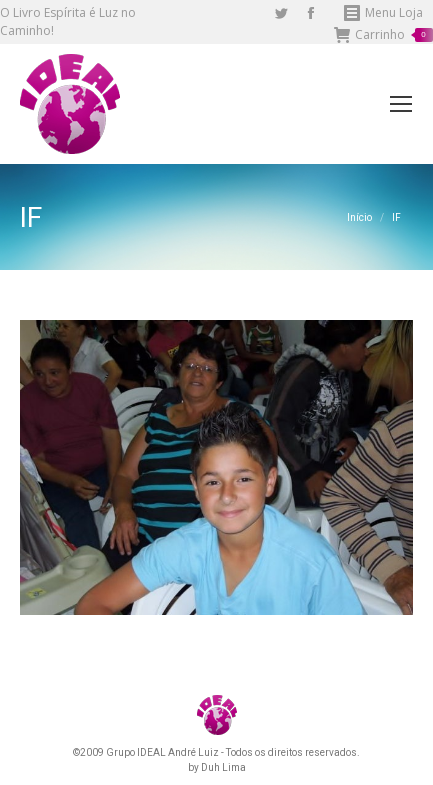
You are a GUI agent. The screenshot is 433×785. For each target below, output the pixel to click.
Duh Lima (223, 767)
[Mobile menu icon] (401, 104)
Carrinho (383, 35)
